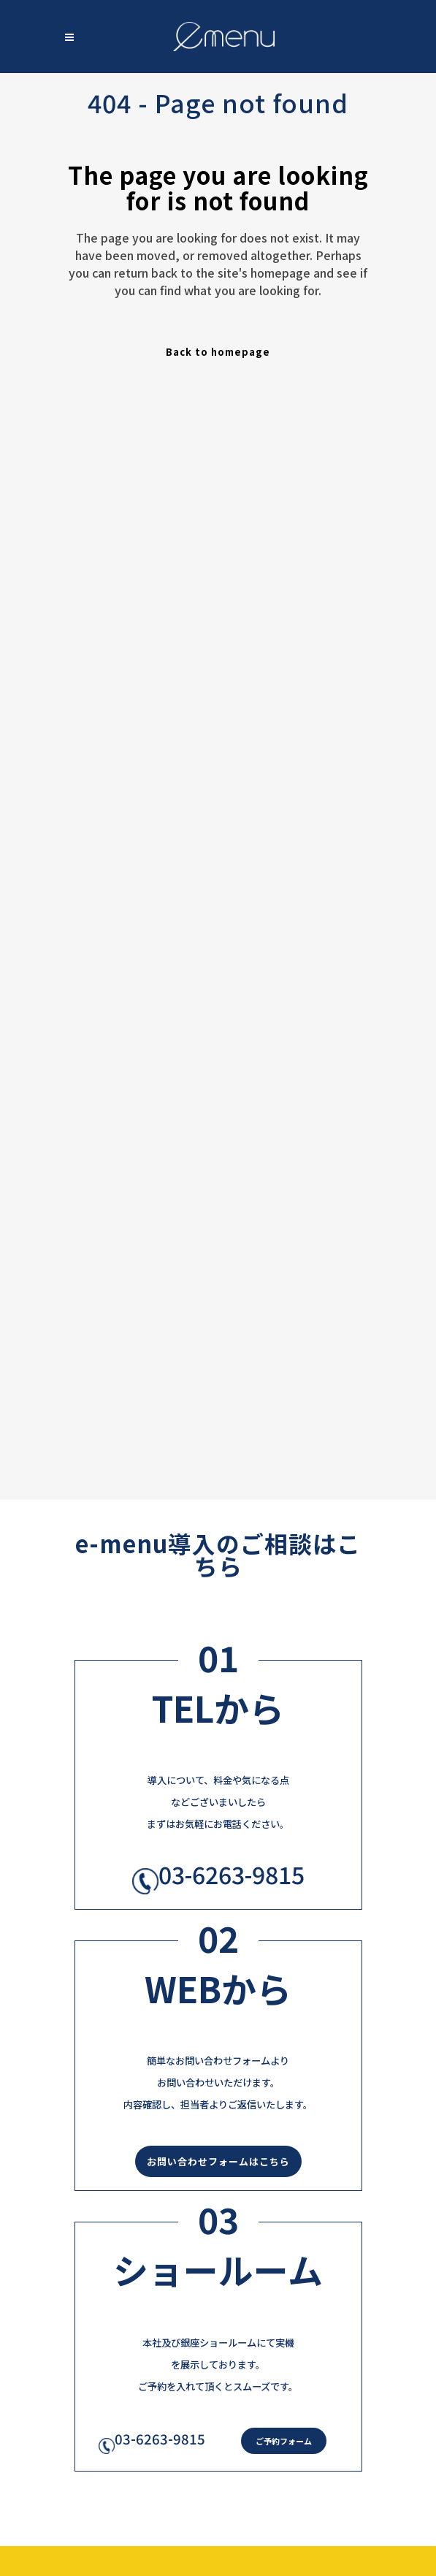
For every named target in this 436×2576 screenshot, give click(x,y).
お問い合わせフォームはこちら (218, 2161)
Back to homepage (218, 352)
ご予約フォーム (284, 2441)
